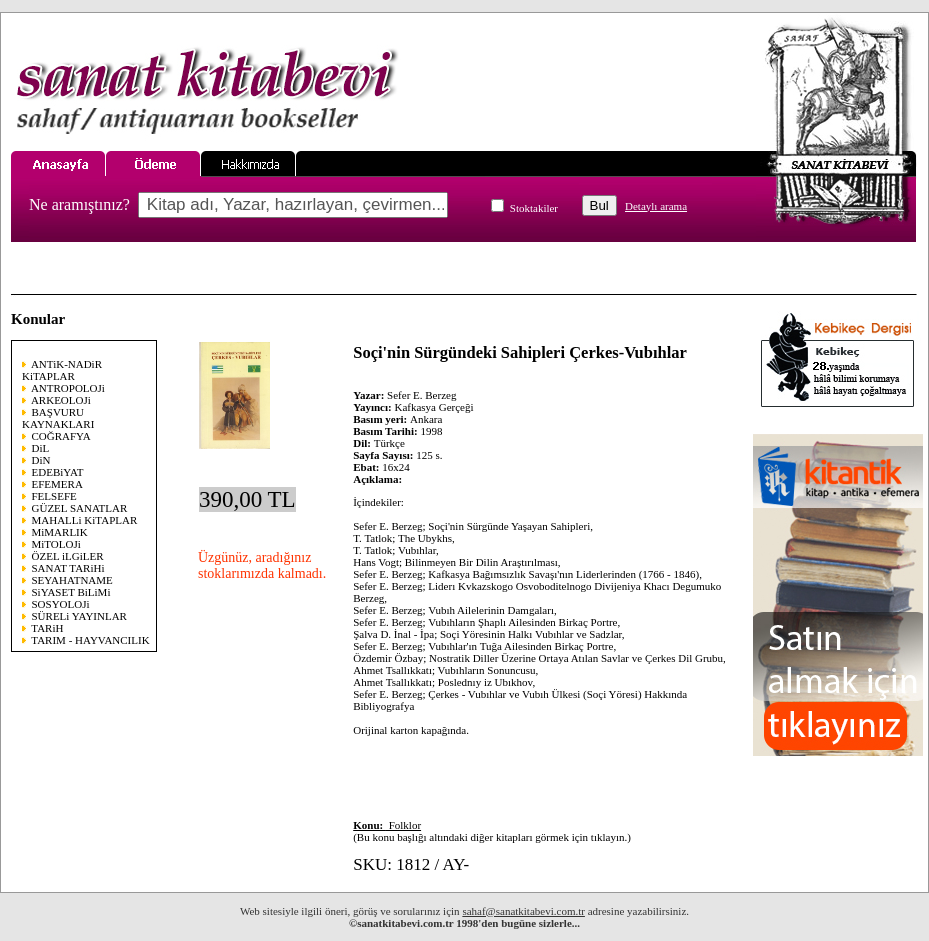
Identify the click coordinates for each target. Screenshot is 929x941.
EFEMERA (57, 484)
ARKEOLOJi (61, 400)
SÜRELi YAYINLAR (79, 616)
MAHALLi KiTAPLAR (85, 520)
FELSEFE (54, 496)
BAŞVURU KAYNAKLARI (58, 418)
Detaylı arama (656, 206)
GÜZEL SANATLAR (80, 508)
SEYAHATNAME (72, 580)
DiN (41, 460)
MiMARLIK (60, 532)
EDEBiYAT (58, 472)
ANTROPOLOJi (68, 388)
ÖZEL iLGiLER (68, 556)
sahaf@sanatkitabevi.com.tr (523, 911)
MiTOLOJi (56, 544)
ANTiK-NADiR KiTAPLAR (62, 370)
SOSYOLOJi (61, 604)
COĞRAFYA (61, 436)
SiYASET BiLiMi (71, 592)
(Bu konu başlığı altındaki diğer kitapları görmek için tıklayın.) (492, 831)
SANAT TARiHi (68, 568)
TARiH (47, 628)
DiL (41, 448)
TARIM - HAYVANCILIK (90, 640)
